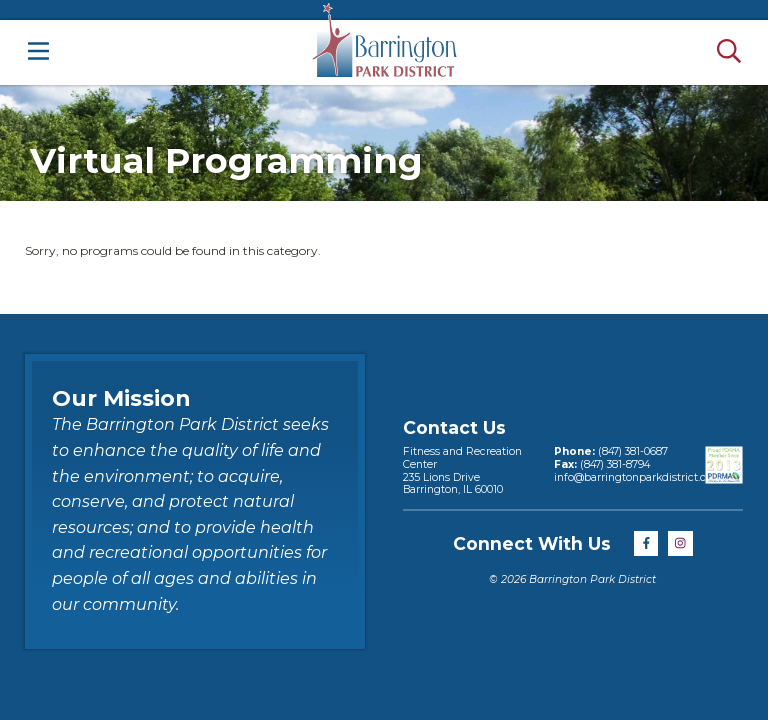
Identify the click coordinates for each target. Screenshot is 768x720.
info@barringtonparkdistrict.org (635, 477)
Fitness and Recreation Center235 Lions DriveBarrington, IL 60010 (462, 470)
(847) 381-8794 (613, 464)
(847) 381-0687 (631, 451)
